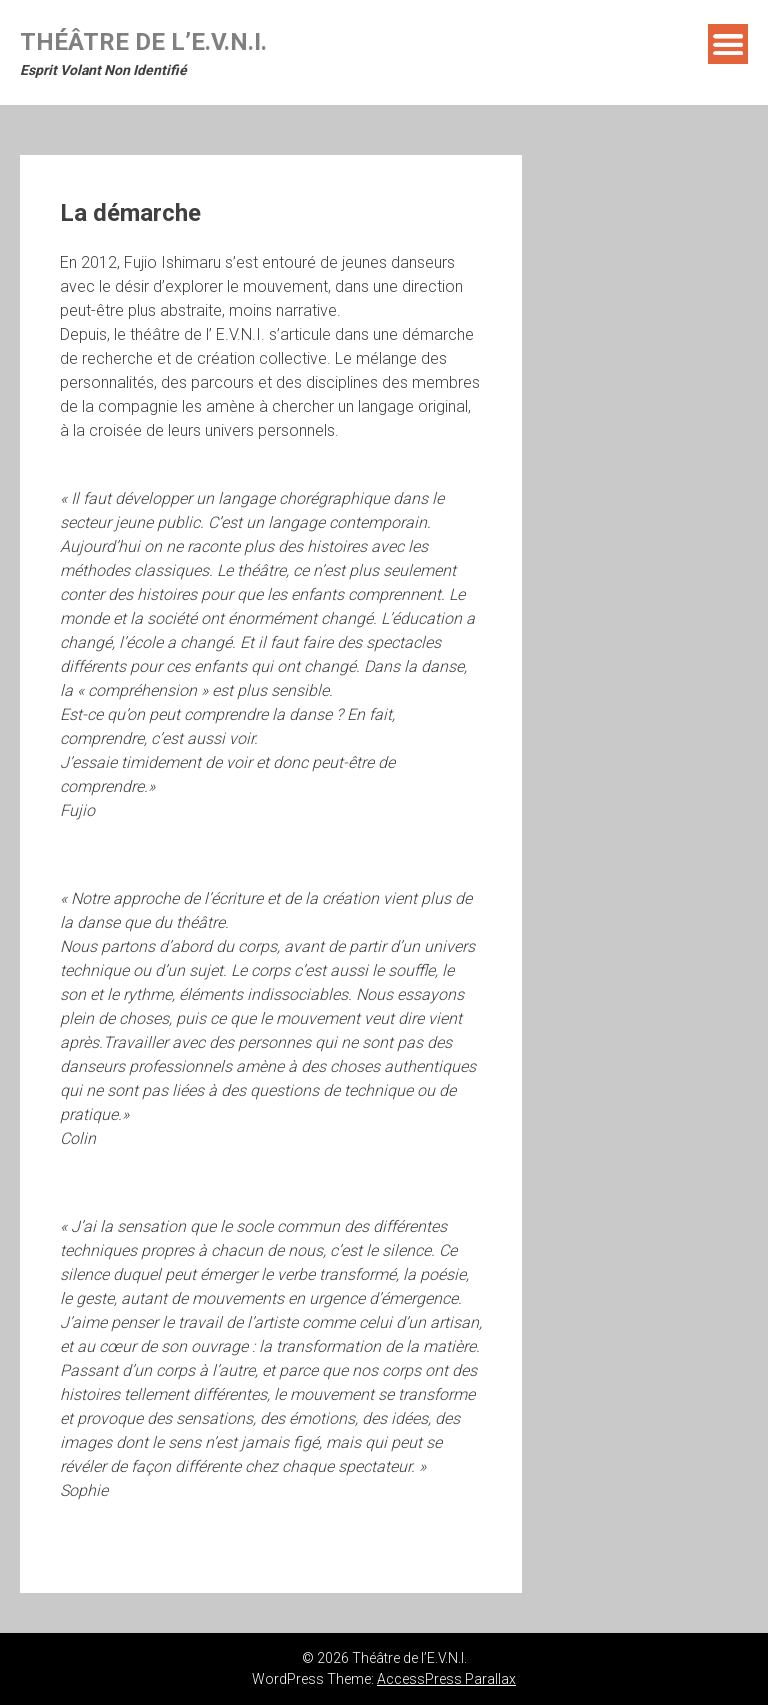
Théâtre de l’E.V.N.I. (143, 42)
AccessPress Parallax (446, 1679)
